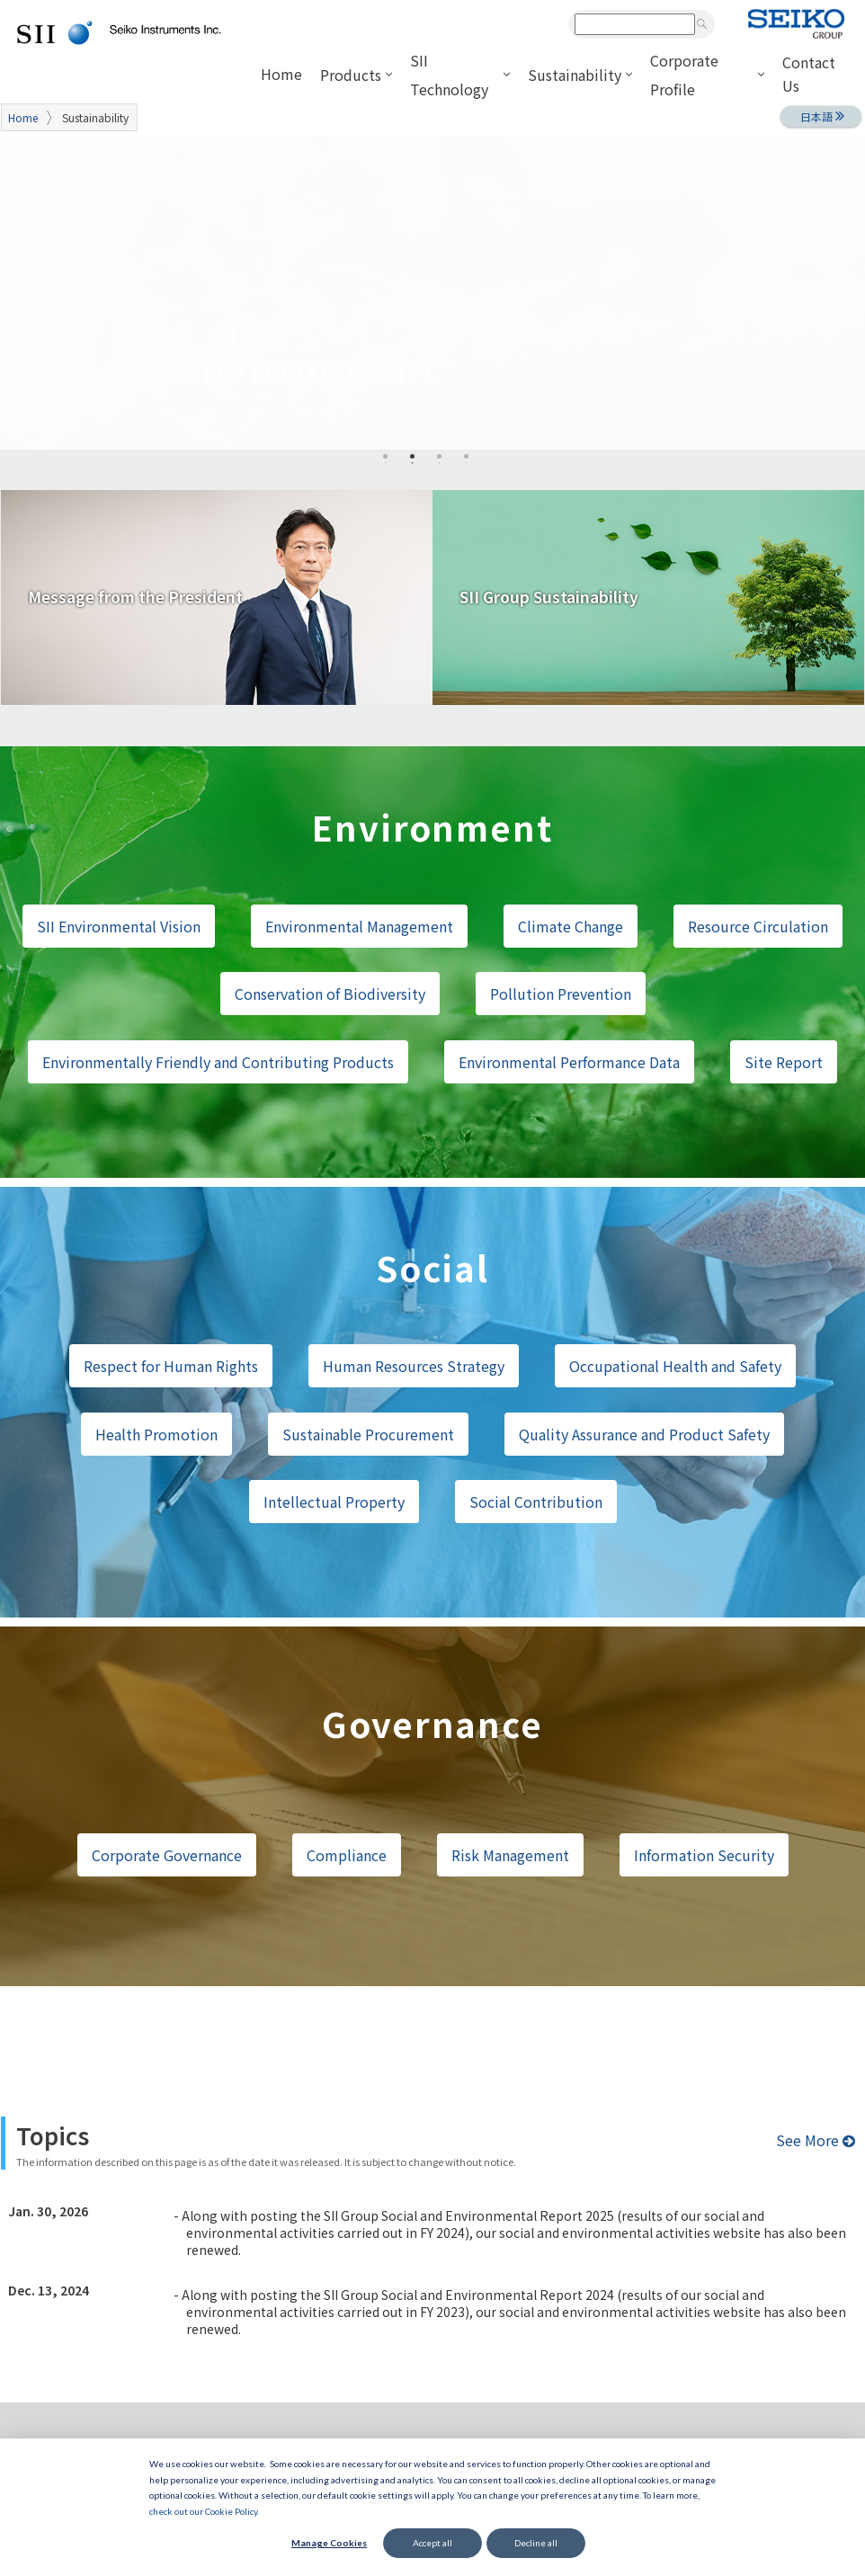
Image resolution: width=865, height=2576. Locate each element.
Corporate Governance (167, 1855)
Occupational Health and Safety (675, 1366)
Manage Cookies (329, 2542)
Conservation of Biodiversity (330, 993)
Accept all (432, 2542)
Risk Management (510, 1855)
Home (23, 117)
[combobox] (635, 24)
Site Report (784, 1062)
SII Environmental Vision (119, 926)
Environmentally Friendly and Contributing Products (218, 1062)
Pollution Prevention (560, 993)
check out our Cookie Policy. (204, 2511)
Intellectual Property (334, 1501)
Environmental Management (359, 926)
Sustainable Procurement (368, 1434)
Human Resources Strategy (413, 1366)
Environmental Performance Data (569, 1062)
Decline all (535, 2542)
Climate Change (570, 926)
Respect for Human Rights (171, 1366)
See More (815, 2140)
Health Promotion (156, 1434)
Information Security (704, 1855)
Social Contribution (535, 1501)
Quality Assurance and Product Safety (644, 1434)
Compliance (347, 1855)
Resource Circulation (758, 926)
